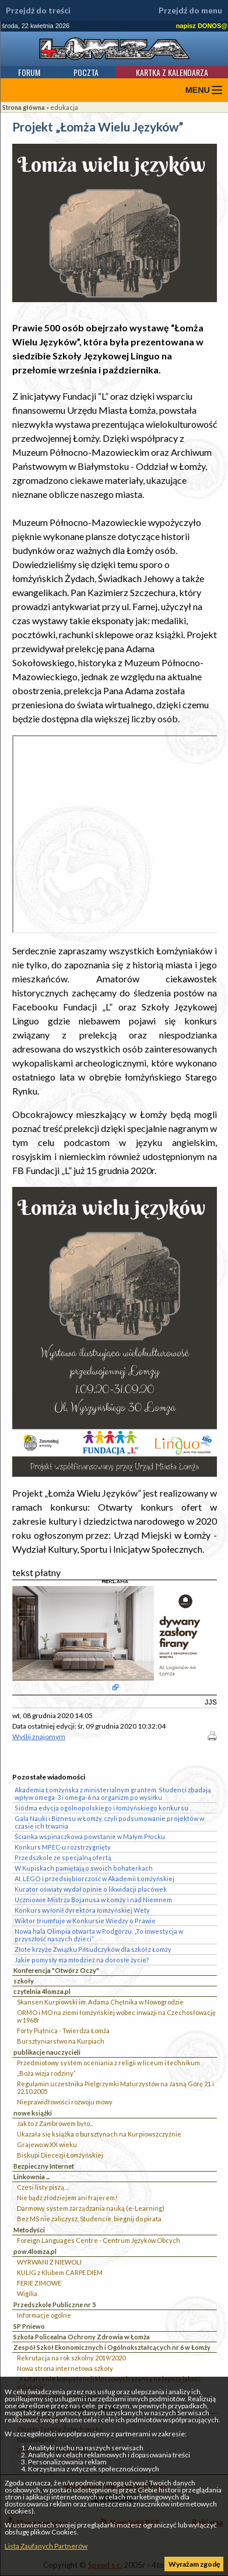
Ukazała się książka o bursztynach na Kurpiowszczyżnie (99, 2134)
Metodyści (29, 2230)
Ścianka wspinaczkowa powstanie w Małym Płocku (90, 1836)
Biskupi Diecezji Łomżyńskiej (60, 2155)
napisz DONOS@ (201, 25)
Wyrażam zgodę (194, 2564)
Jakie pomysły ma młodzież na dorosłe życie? (82, 1960)
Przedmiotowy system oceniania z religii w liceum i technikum (108, 2062)
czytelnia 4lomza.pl (42, 1991)
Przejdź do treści (38, 10)
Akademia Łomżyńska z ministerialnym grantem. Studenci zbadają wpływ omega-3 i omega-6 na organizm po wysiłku (113, 1793)
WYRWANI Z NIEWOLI (49, 2262)
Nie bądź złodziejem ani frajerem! (67, 2197)
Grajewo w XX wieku (47, 2144)
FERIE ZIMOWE (39, 2283)
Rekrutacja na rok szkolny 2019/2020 (71, 2358)
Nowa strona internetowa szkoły (65, 2368)
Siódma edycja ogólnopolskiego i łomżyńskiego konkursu (101, 1808)
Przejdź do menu (190, 10)
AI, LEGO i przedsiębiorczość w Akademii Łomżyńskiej (94, 1878)
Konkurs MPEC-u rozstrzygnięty (63, 1847)
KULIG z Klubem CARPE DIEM (60, 2272)
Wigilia (27, 2293)
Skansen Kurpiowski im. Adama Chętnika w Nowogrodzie (100, 2002)
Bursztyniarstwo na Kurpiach (60, 2041)
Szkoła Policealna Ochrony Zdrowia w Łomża (81, 2336)
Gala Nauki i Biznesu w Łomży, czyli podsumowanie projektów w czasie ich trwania (109, 1822)
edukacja (64, 107)
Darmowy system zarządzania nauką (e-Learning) (90, 2208)
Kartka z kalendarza (172, 72)
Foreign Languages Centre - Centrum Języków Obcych (98, 2240)
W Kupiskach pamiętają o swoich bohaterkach (84, 1868)
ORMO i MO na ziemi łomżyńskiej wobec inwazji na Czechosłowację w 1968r (116, 2016)
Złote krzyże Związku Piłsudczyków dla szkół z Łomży (93, 1949)
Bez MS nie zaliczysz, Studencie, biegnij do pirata (89, 2218)
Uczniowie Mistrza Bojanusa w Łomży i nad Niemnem (93, 1899)
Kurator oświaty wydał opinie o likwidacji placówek (91, 1889)
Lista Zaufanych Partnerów (46, 2546)
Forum (29, 72)
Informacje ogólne (44, 2315)
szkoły (23, 1981)
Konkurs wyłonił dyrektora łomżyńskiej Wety (82, 1910)
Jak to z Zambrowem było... (55, 2123)
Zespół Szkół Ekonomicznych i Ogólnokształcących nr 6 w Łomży (112, 2347)
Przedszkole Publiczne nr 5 (54, 2304)
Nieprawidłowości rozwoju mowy (65, 2102)
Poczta (86, 72)
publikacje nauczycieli (46, 2052)
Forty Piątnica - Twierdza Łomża (63, 2030)
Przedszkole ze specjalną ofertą (63, 1857)
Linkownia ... (31, 2176)
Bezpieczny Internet (43, 2166)
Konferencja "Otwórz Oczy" (56, 1970)
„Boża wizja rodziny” (46, 2073)
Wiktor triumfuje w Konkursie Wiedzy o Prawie (85, 1920)
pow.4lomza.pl (35, 2251)
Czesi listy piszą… (43, 2187)
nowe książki (32, 2113)
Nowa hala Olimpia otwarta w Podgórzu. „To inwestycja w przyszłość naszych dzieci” (99, 1935)
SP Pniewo (29, 2326)
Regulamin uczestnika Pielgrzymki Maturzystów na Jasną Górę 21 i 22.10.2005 (115, 2087)
